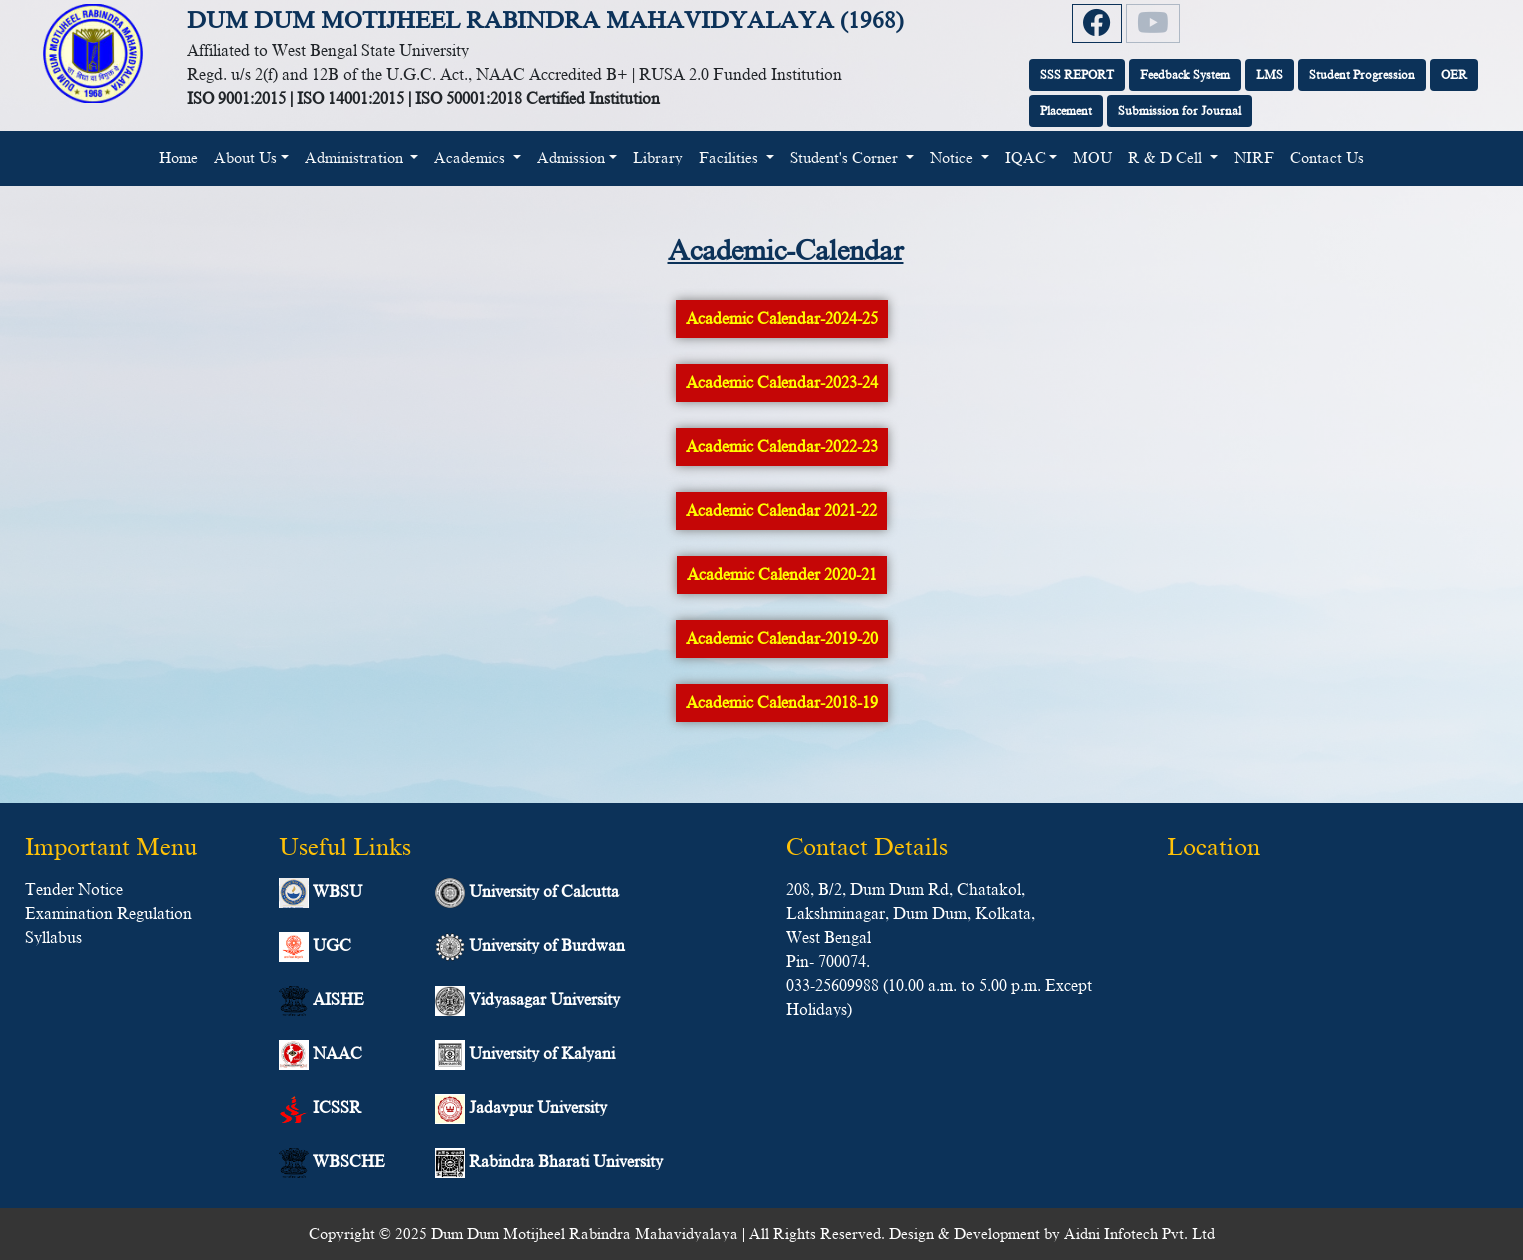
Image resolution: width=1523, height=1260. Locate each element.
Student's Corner (846, 158)
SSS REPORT (1077, 75)
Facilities (730, 158)
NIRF (1254, 158)
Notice (953, 158)
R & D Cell (1167, 158)
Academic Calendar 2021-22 (781, 511)
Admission (571, 158)
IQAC (1025, 158)
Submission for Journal (1179, 111)
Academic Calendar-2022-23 (782, 447)
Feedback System (1185, 75)
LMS (1269, 75)
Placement (1066, 111)
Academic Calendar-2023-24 (782, 383)
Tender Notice (74, 890)
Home (182, 156)
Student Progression (1362, 75)
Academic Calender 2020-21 (782, 575)
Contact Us (1327, 158)
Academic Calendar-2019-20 (782, 639)
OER (1454, 75)
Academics (471, 158)
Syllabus (53, 938)
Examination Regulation (108, 914)
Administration (356, 158)
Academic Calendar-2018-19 (782, 703)
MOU (1092, 158)
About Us (245, 158)
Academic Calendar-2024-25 (782, 319)
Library (658, 158)
